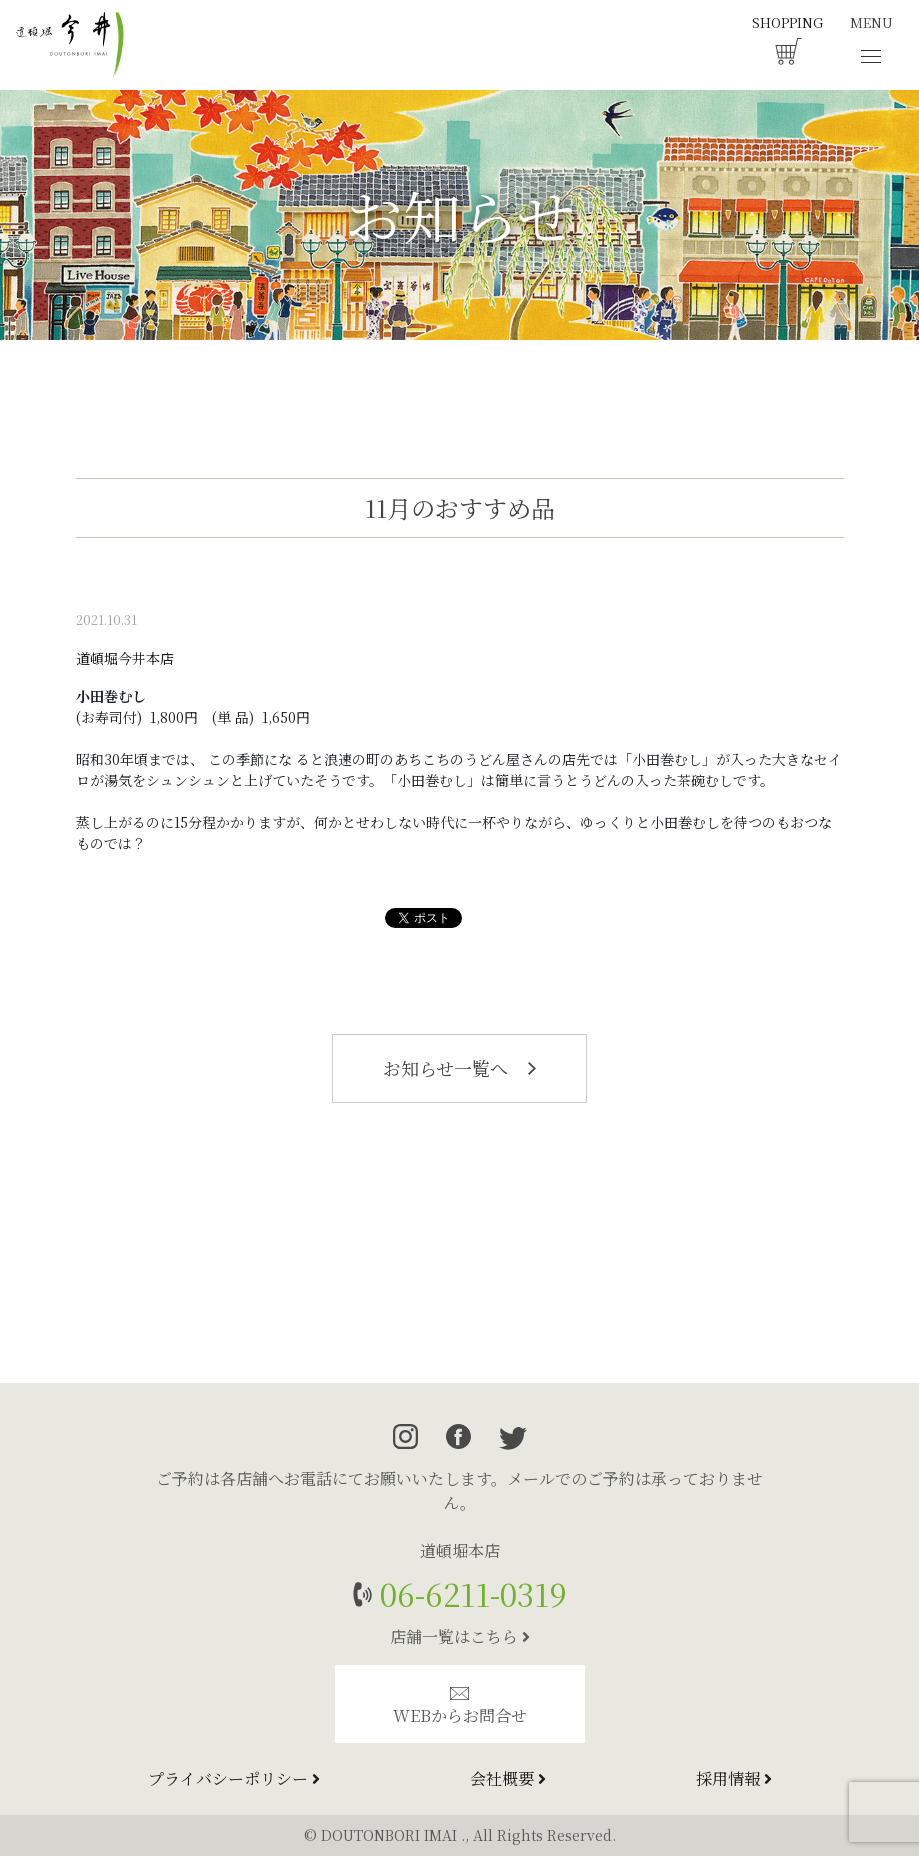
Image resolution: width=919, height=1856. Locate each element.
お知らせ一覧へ (459, 1068)
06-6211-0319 (469, 1593)
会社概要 (508, 1778)
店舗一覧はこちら (460, 1636)
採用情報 (734, 1778)
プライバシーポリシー (234, 1778)
